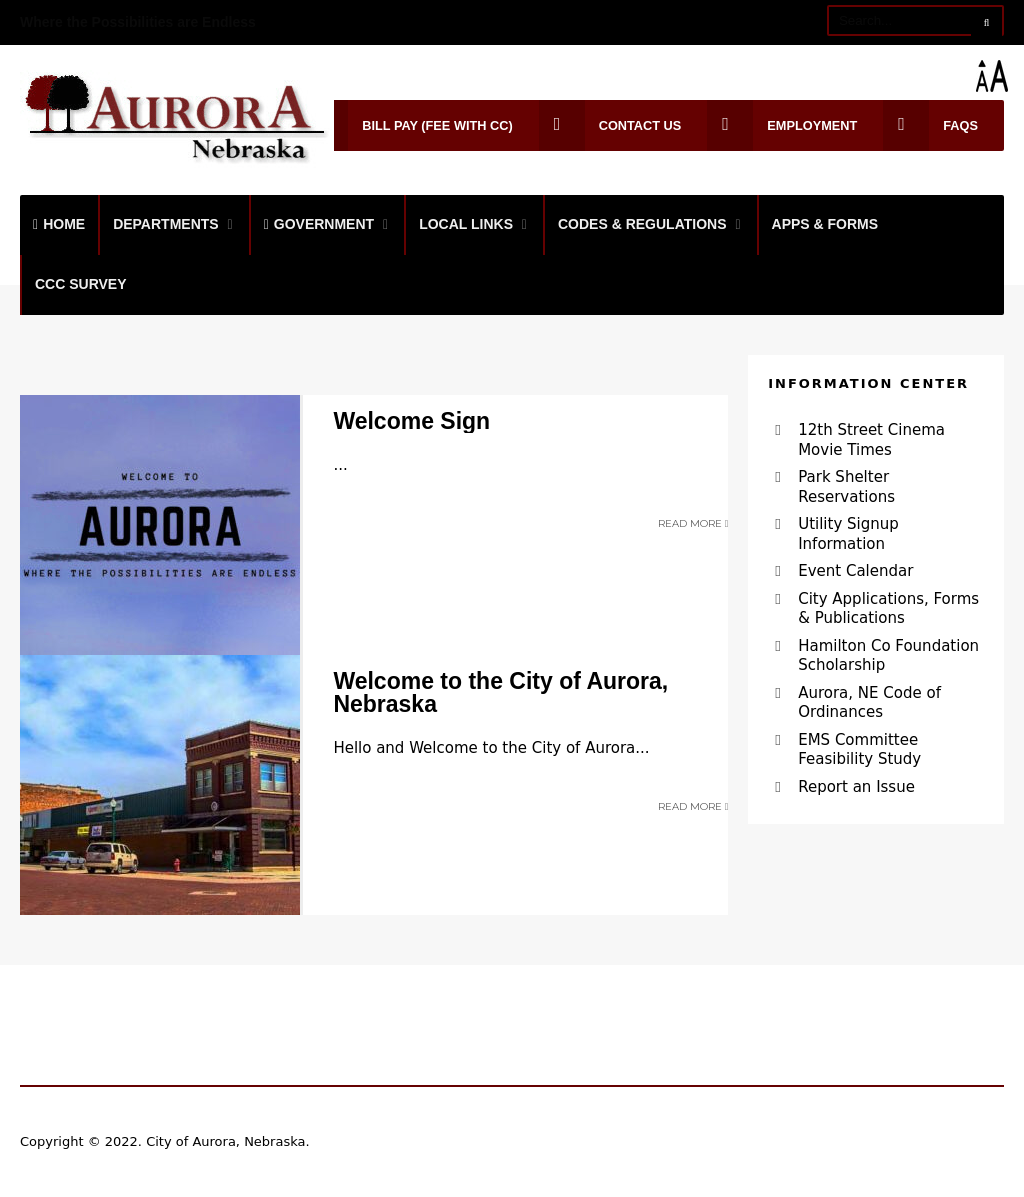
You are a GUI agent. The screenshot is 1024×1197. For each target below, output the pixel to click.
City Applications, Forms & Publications (888, 609)
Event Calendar (855, 571)
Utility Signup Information (848, 534)
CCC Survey (81, 284)
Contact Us (610, 125)
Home (59, 224)
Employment (782, 125)
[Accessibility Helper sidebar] (1000, 76)
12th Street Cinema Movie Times (871, 440)
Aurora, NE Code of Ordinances (869, 703)
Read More (693, 523)
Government (319, 224)
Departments (166, 224)
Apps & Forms (825, 224)
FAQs (930, 125)
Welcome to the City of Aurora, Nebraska (500, 692)
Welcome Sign (411, 421)
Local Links (466, 224)
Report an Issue (856, 787)
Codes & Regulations (642, 224)
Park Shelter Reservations (846, 487)
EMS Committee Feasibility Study (859, 750)
